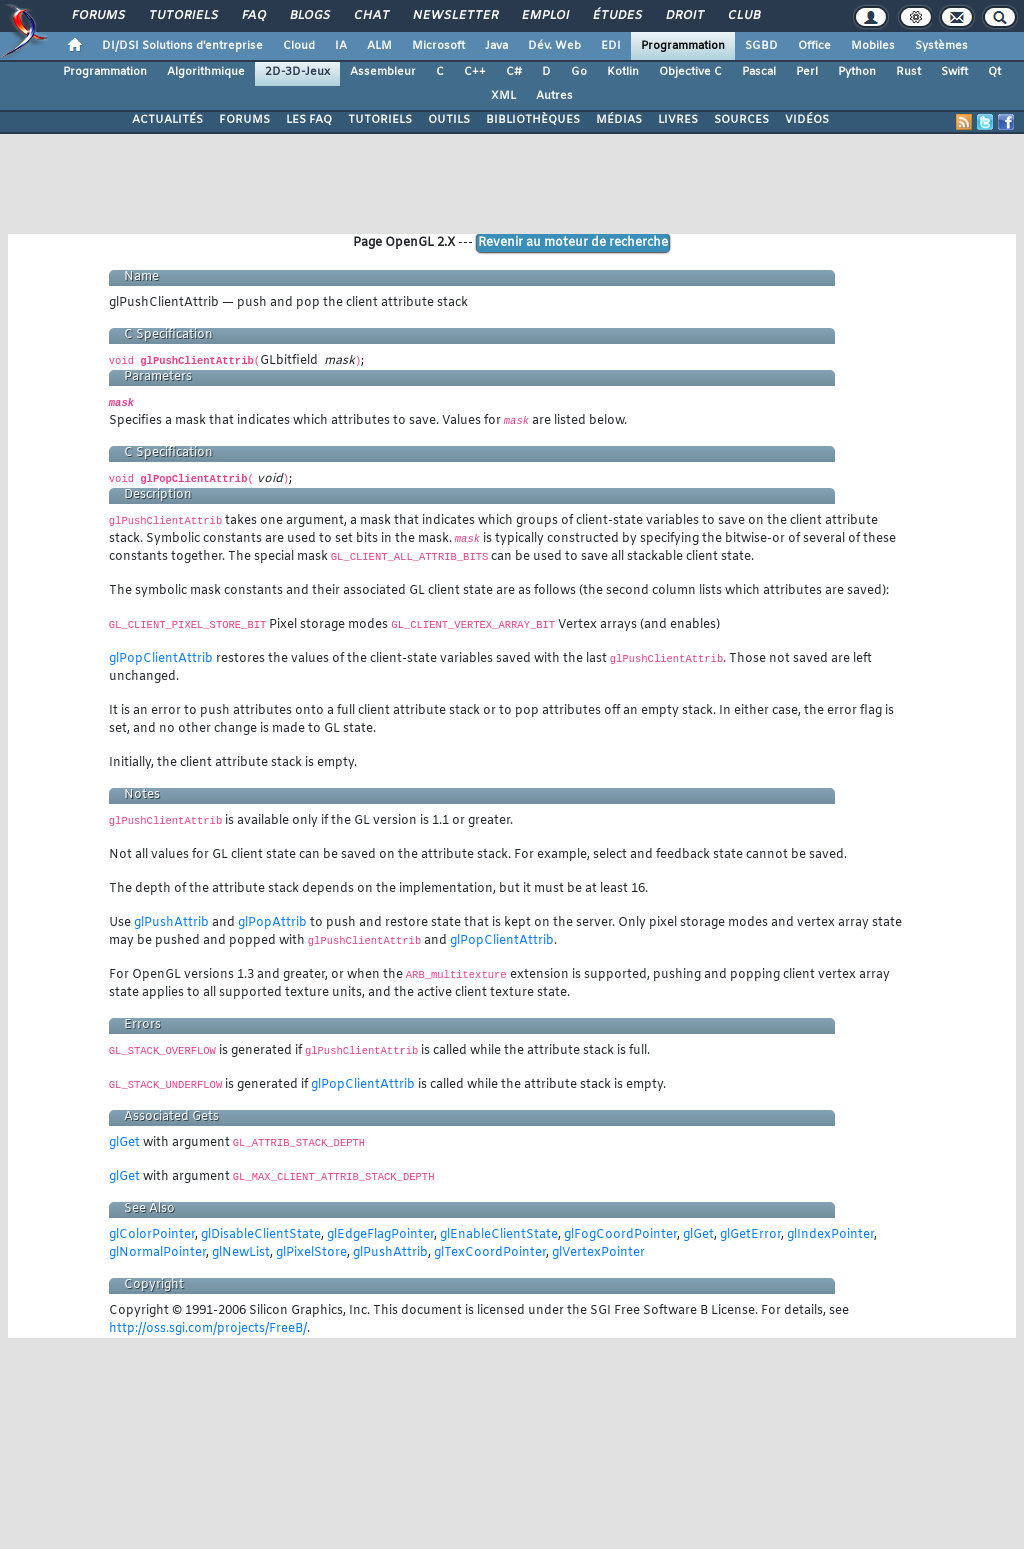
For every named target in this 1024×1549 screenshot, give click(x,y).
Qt (994, 72)
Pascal (759, 72)
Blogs (309, 16)
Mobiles (873, 46)
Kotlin (623, 72)
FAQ (253, 16)
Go (579, 72)
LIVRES (678, 120)
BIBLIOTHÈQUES (533, 120)
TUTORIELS (380, 120)
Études (616, 16)
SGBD (761, 46)
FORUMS (244, 120)
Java (496, 46)
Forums (97, 16)
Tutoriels (182, 16)
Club (743, 16)
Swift (954, 72)
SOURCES (741, 120)
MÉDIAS (619, 120)
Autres (554, 96)
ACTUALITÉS (167, 120)
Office (814, 46)
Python (857, 72)
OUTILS (449, 120)
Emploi (544, 16)
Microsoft (438, 46)
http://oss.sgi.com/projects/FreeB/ (208, 1329)
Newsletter (454, 16)
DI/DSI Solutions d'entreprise (182, 46)
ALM (379, 46)
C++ (475, 72)
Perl (807, 72)
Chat (370, 16)
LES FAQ (309, 120)
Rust (908, 72)
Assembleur (383, 72)
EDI (611, 46)
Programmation (683, 46)
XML (503, 96)
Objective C (690, 72)
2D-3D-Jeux (297, 72)
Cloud (299, 46)
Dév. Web (554, 46)
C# (514, 72)
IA (341, 46)
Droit (684, 16)
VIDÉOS (807, 120)
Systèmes (941, 46)
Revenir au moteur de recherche (573, 243)
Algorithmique (206, 72)
